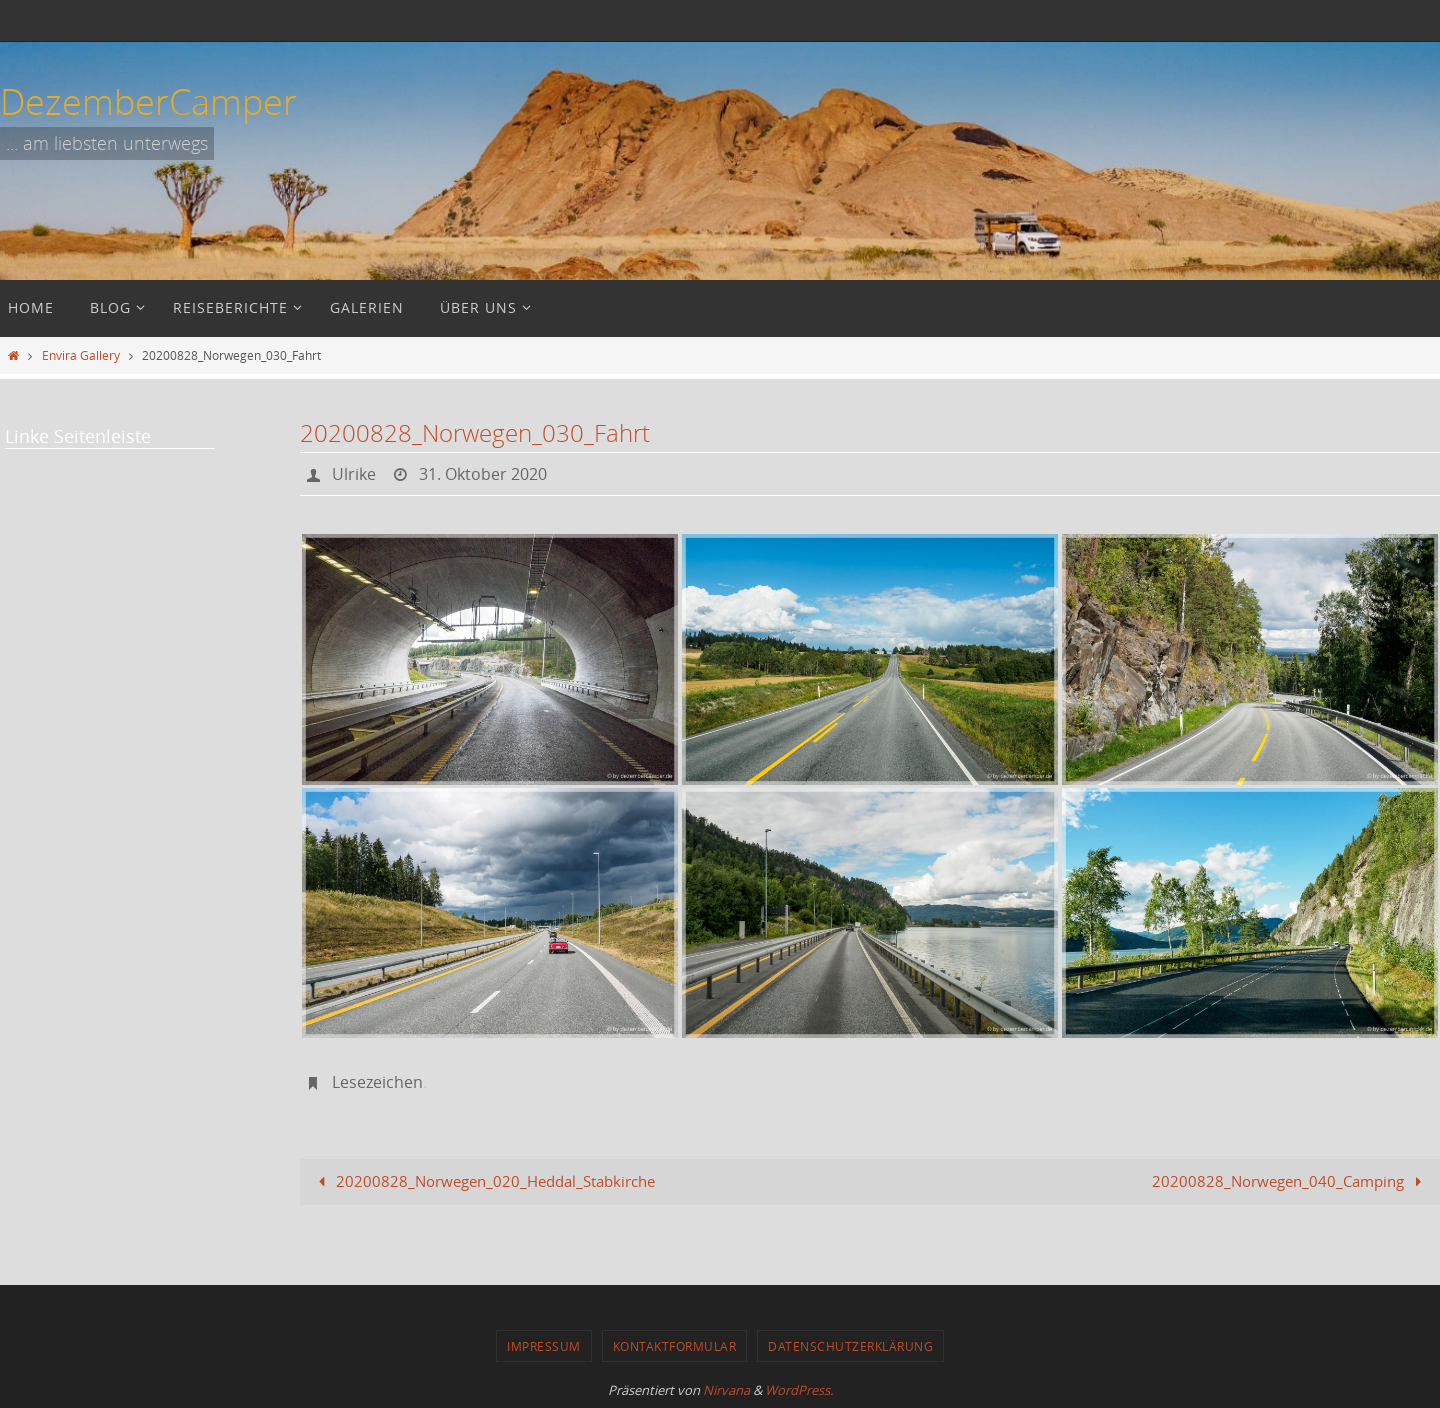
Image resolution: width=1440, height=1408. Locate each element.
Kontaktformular (675, 1346)
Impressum (544, 1346)
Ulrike (354, 474)
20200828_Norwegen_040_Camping (1290, 1181)
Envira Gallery (81, 355)
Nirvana (726, 1390)
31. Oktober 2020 (483, 474)
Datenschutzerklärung (850, 1346)
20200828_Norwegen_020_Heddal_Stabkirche (483, 1181)
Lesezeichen (377, 1082)
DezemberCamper (148, 101)
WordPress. (799, 1390)
